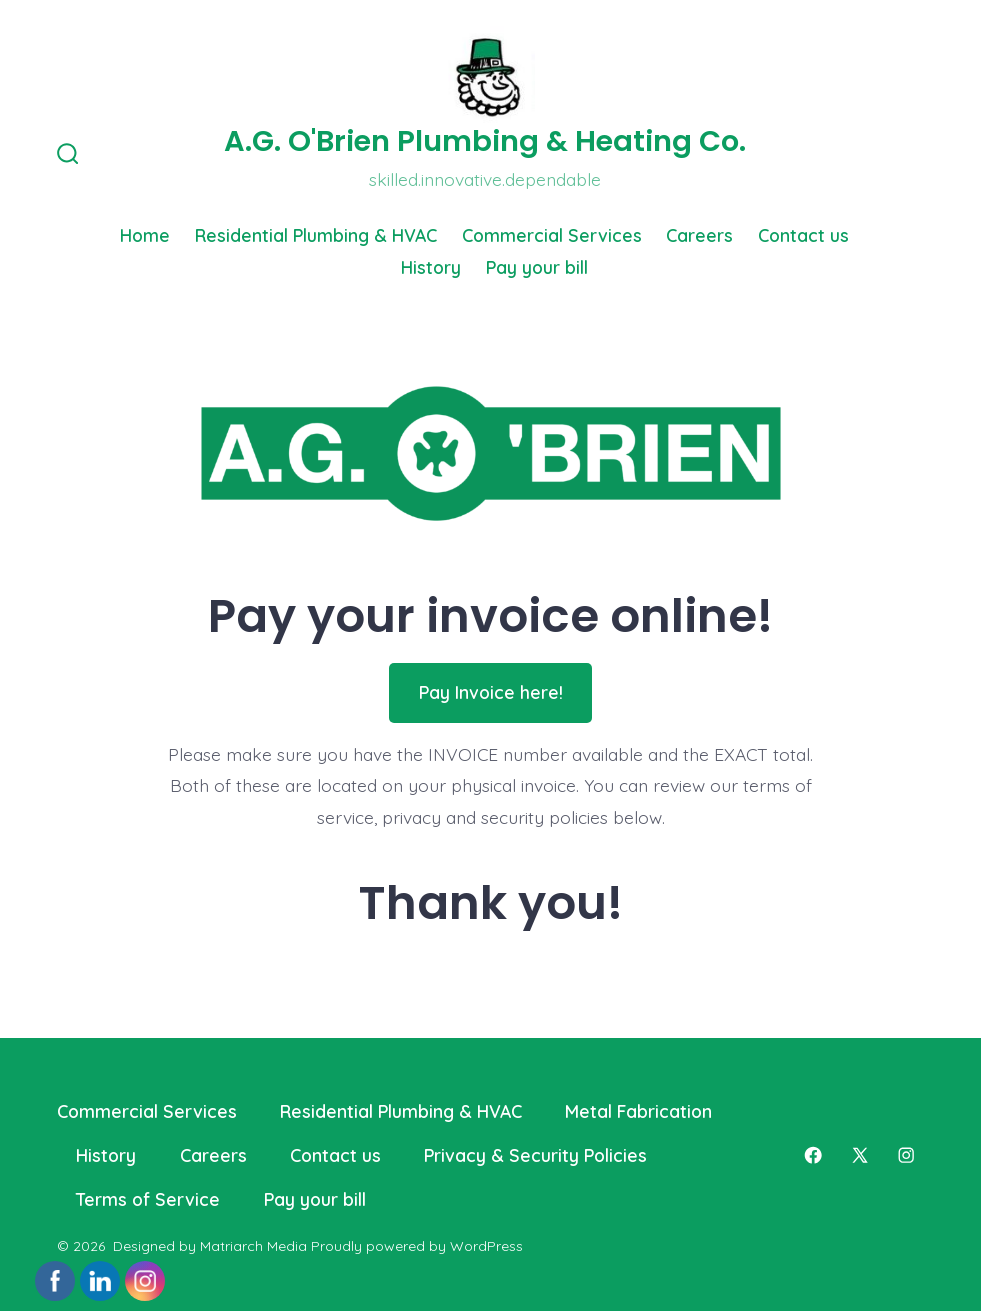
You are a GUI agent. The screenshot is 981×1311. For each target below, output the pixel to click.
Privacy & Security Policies (535, 1155)
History (431, 267)
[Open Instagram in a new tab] (906, 1155)
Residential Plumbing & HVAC (316, 235)
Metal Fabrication (638, 1111)
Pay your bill (537, 267)
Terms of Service (148, 1199)
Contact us (803, 235)
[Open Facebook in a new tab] (813, 1155)
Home (145, 235)
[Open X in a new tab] (860, 1155)
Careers (699, 235)
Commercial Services (552, 235)
